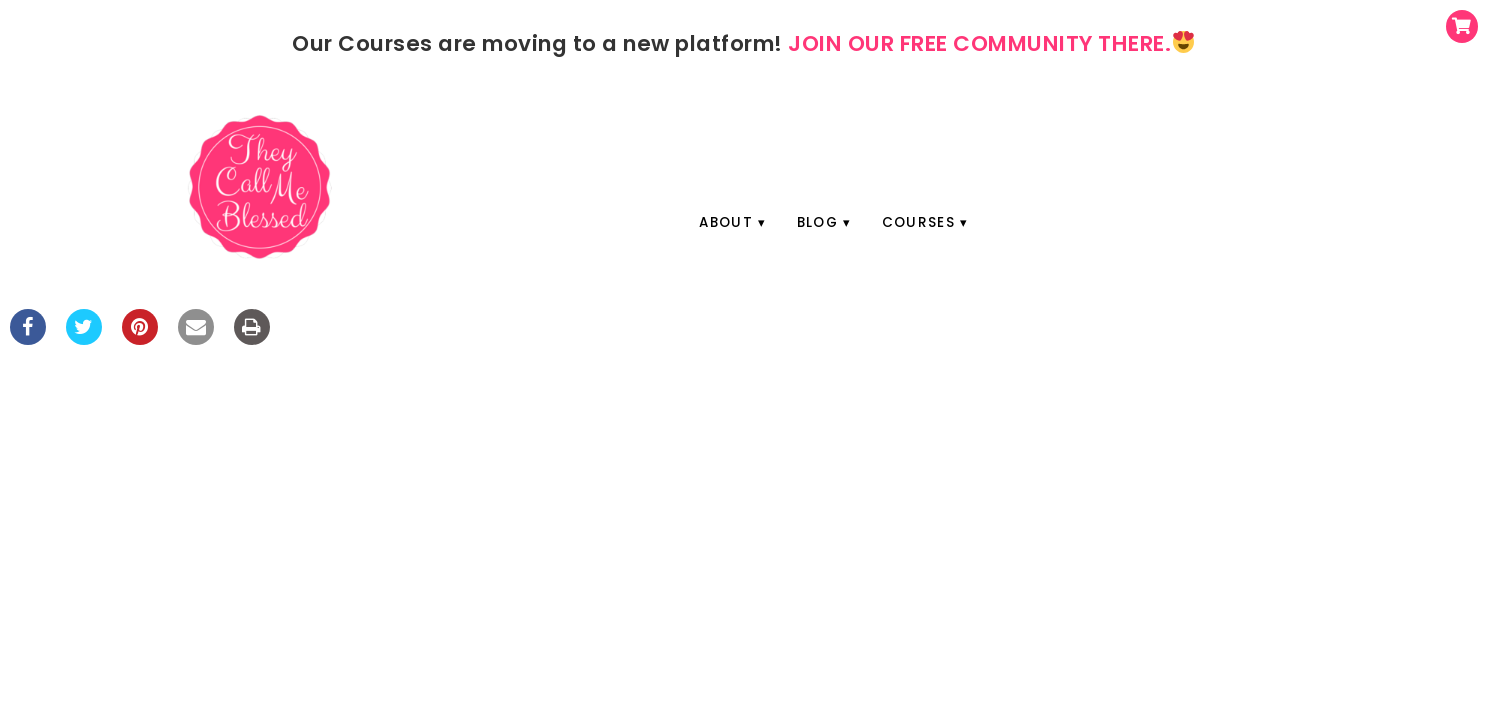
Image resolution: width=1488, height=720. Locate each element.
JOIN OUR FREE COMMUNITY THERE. (991, 43)
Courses (918, 222)
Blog (817, 222)
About (726, 222)
